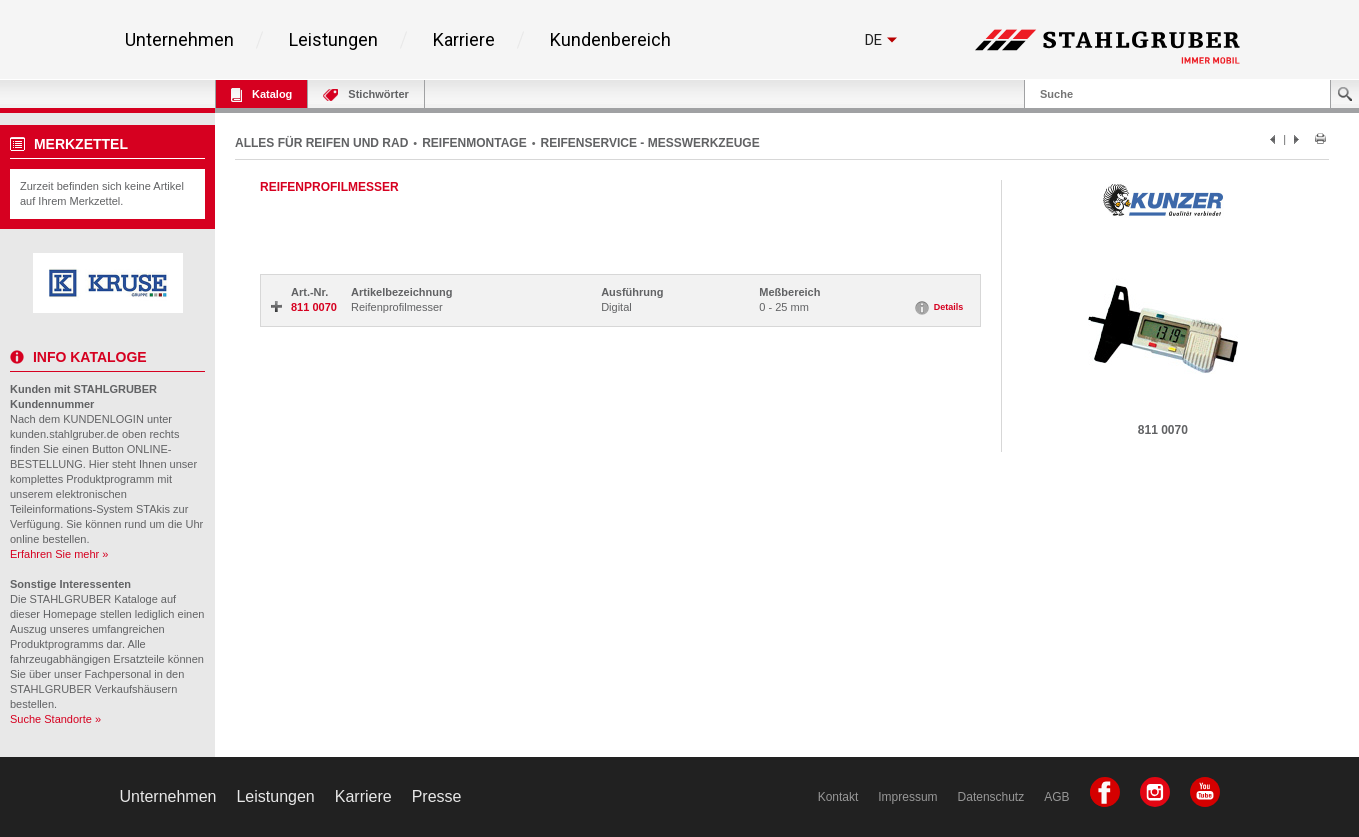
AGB (1056, 797)
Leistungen (333, 40)
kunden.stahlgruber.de (64, 434)
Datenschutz (991, 797)
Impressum (907, 797)
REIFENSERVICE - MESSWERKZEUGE (650, 143)
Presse (437, 796)
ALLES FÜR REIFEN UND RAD (321, 143)
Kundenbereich (610, 40)
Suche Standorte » (55, 719)
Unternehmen (179, 40)
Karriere (464, 40)
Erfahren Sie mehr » (59, 554)
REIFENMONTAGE (474, 143)
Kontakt (838, 797)
